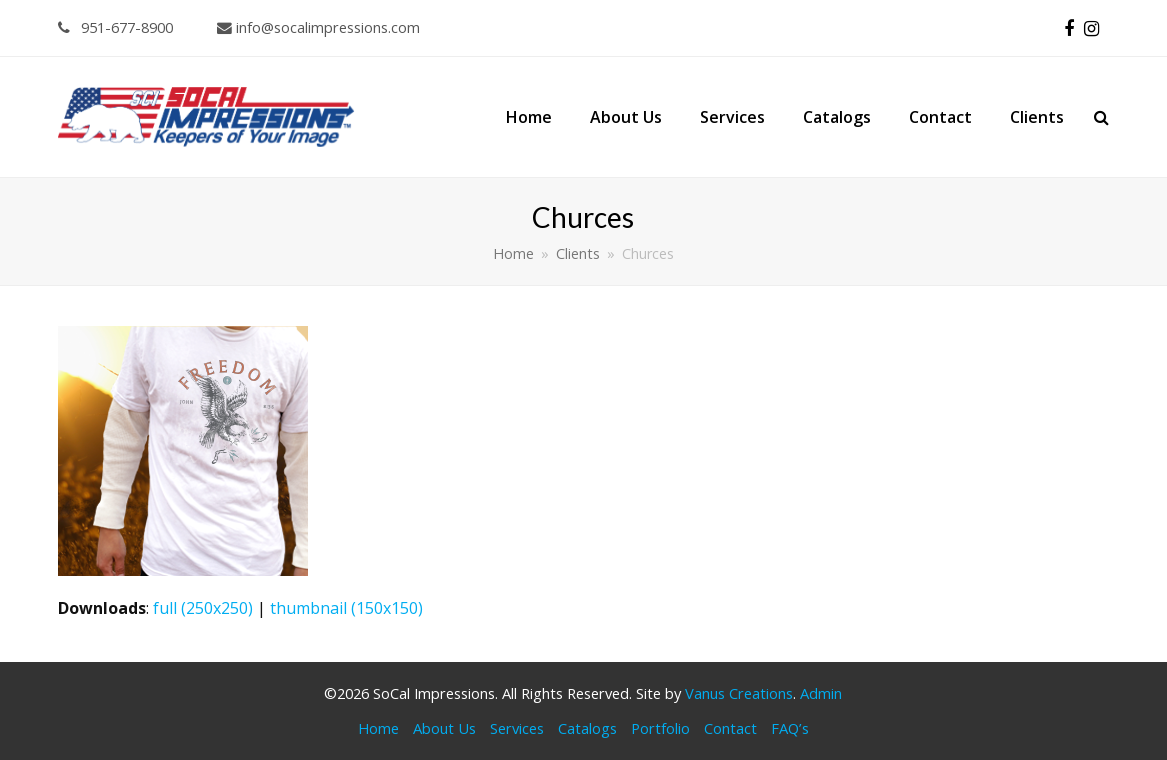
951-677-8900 (115, 27)
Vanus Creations (739, 693)
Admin (821, 693)
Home (378, 728)
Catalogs (587, 728)
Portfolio (660, 728)
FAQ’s (790, 728)
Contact (730, 728)
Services (517, 728)
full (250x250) (203, 608)
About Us (444, 728)
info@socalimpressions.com (318, 27)
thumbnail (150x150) (346, 608)
